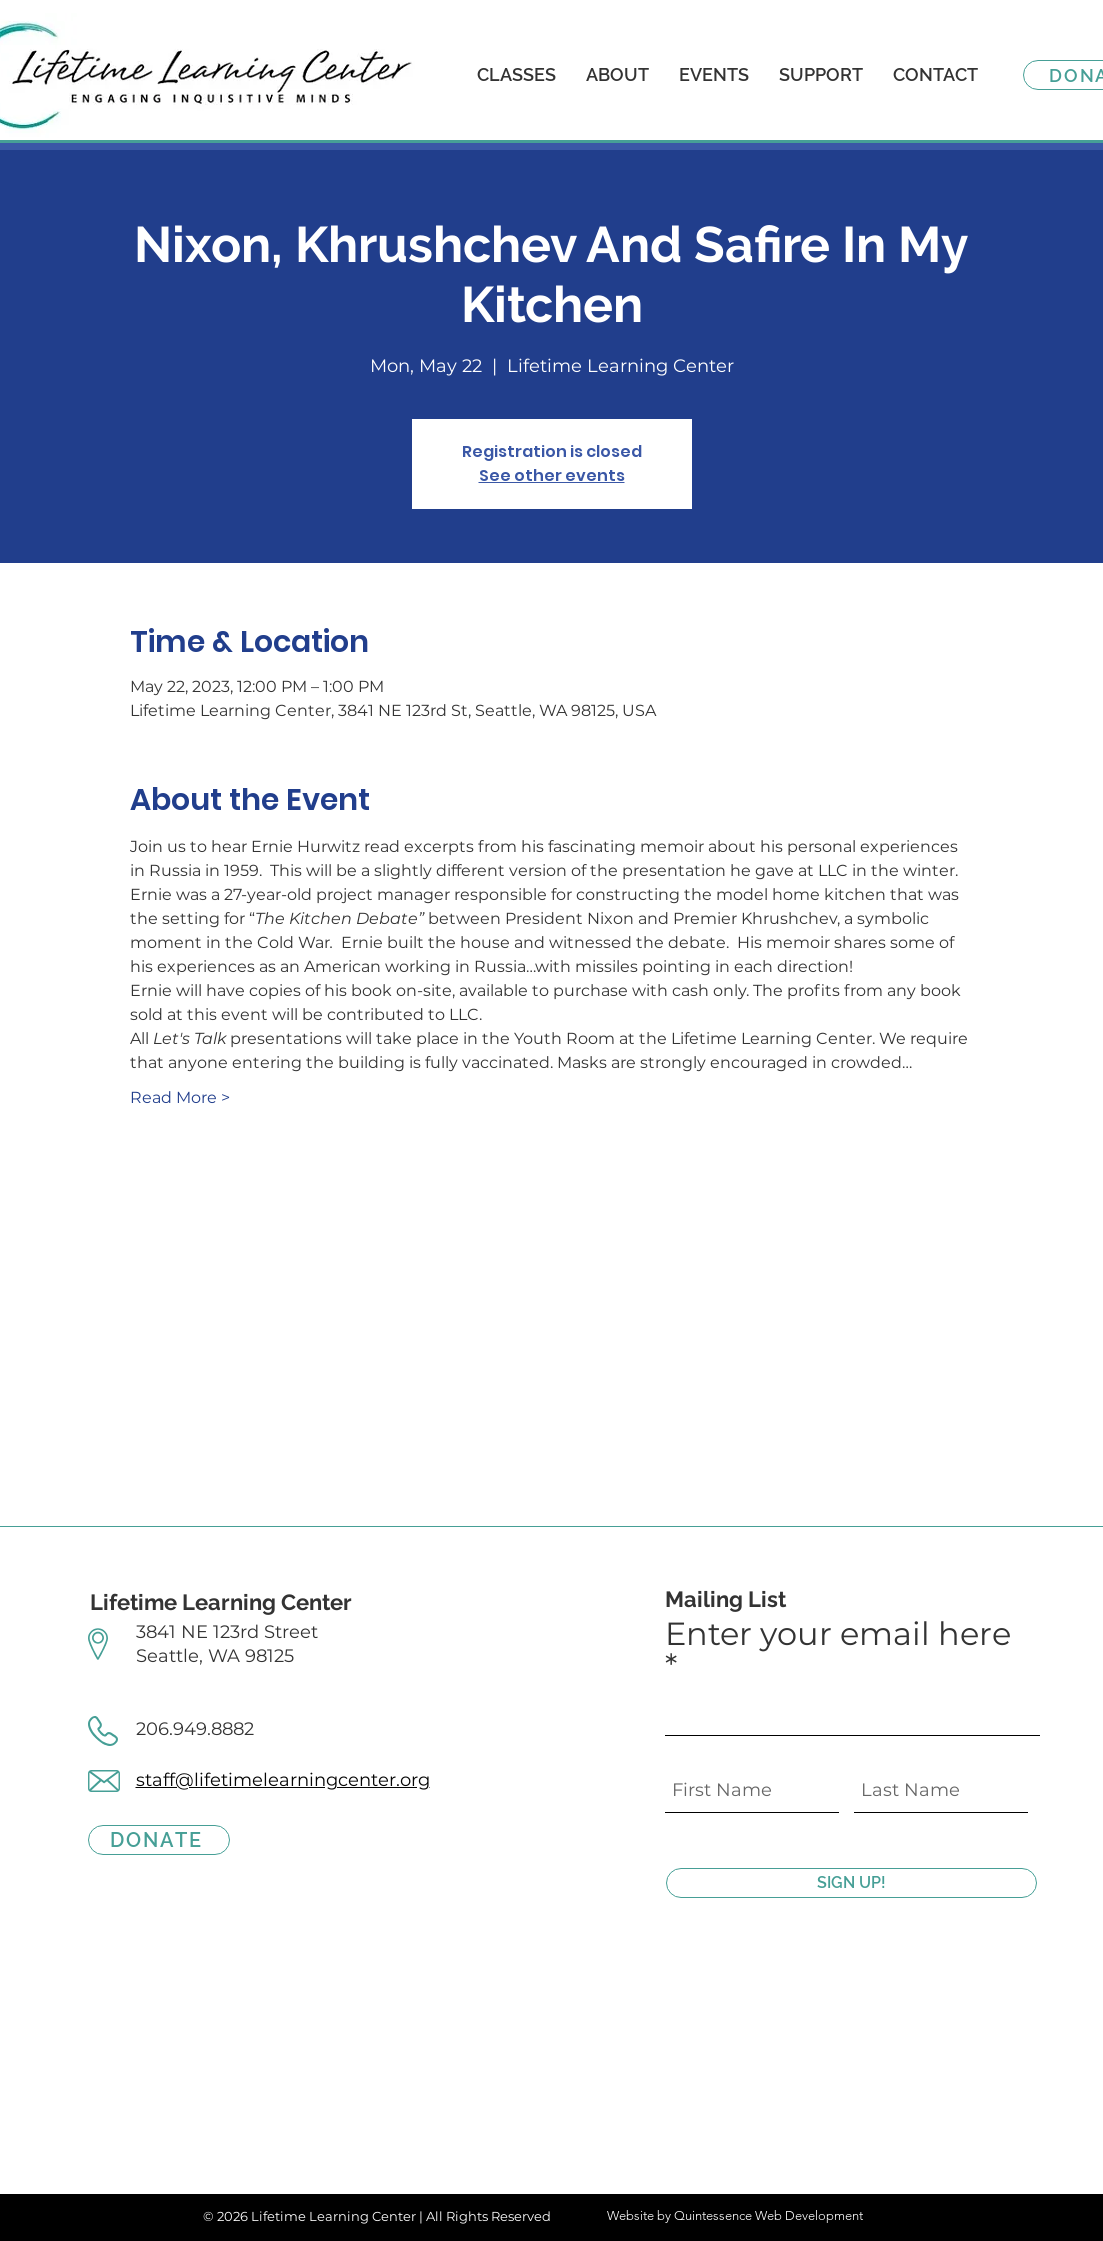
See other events (552, 475)
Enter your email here (838, 1635)
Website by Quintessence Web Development (735, 2215)
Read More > (180, 1097)
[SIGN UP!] (851, 1883)
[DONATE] (159, 1840)
